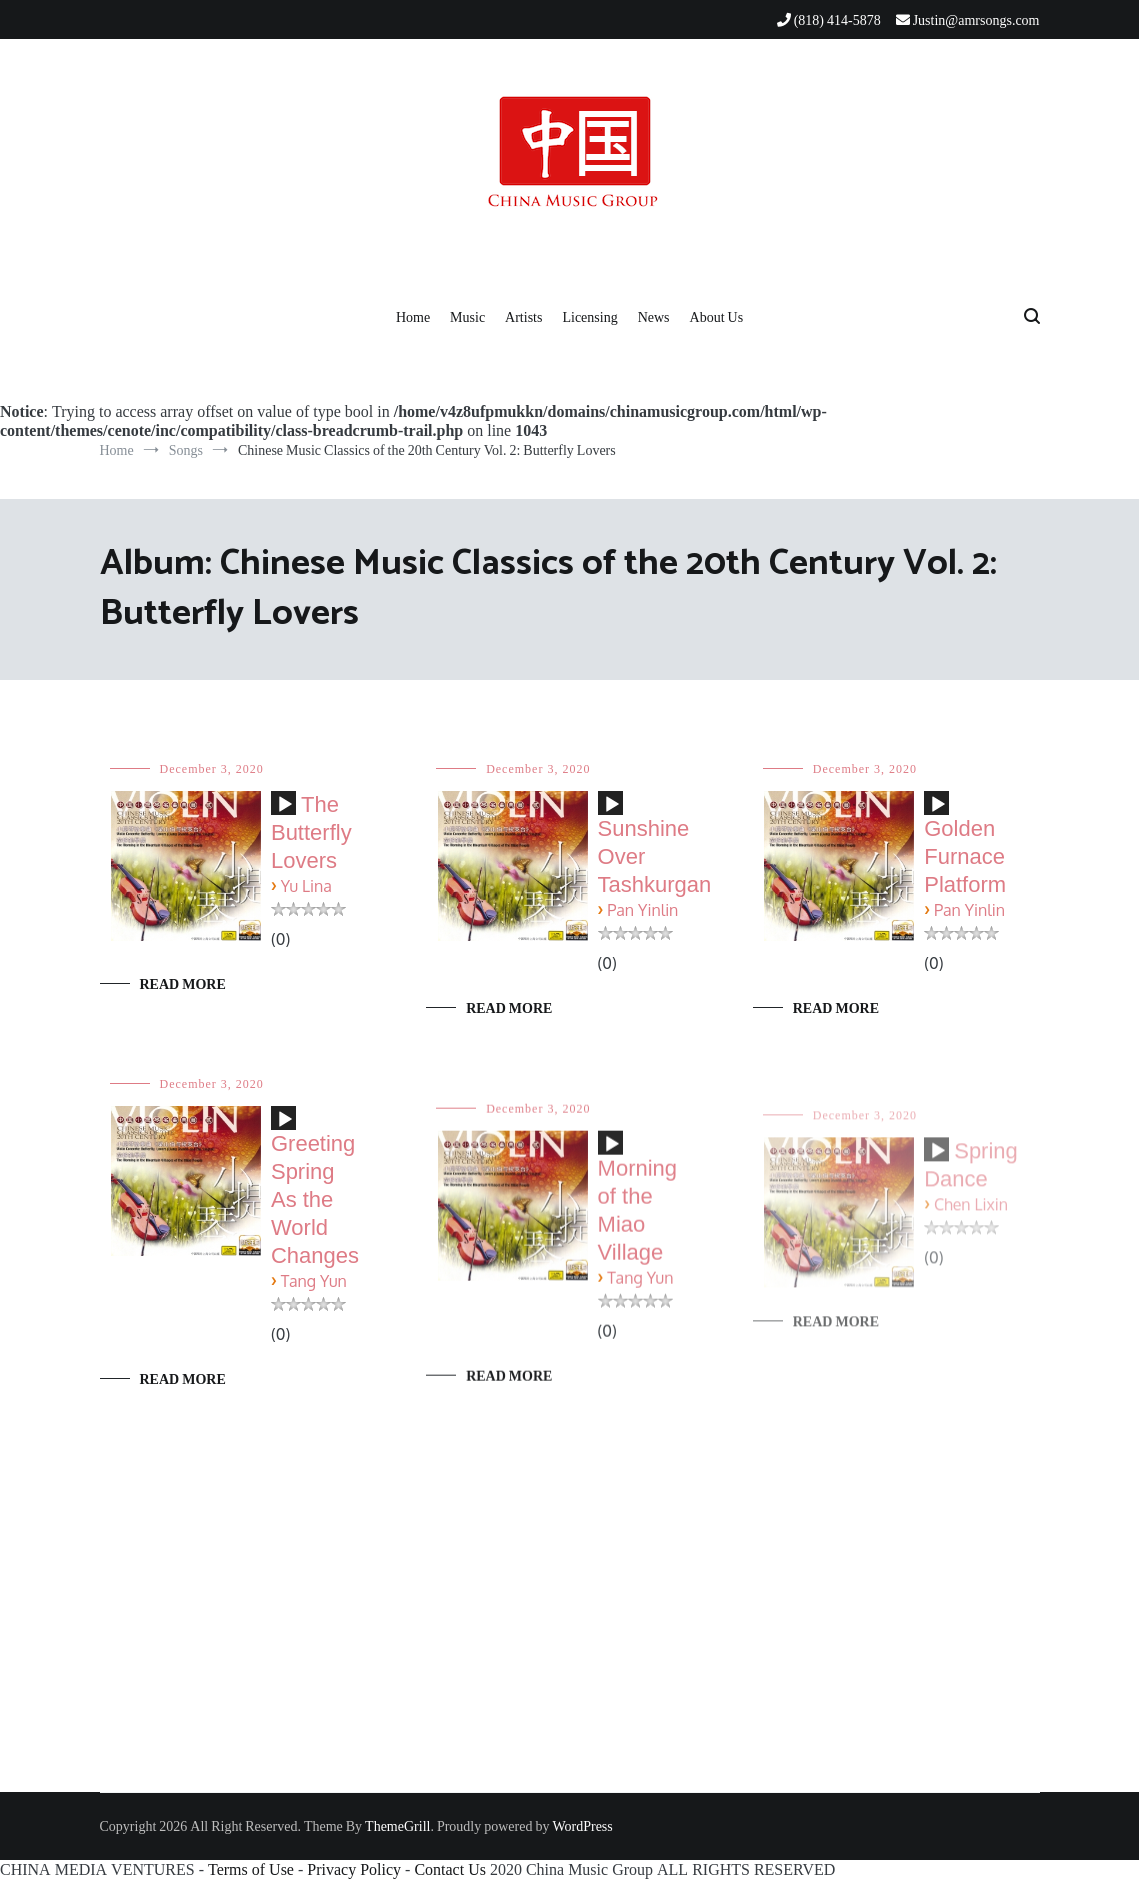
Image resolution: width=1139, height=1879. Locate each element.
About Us (717, 317)
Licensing (589, 317)
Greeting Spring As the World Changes (315, 1201)
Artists (523, 317)
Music (467, 317)
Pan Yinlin (642, 910)
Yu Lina (306, 886)
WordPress (582, 1826)
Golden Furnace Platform (965, 856)
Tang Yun (314, 1283)
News (654, 317)
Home (413, 317)
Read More (183, 984)
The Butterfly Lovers (311, 832)
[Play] (285, 805)
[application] (283, 811)
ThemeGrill (397, 1826)
